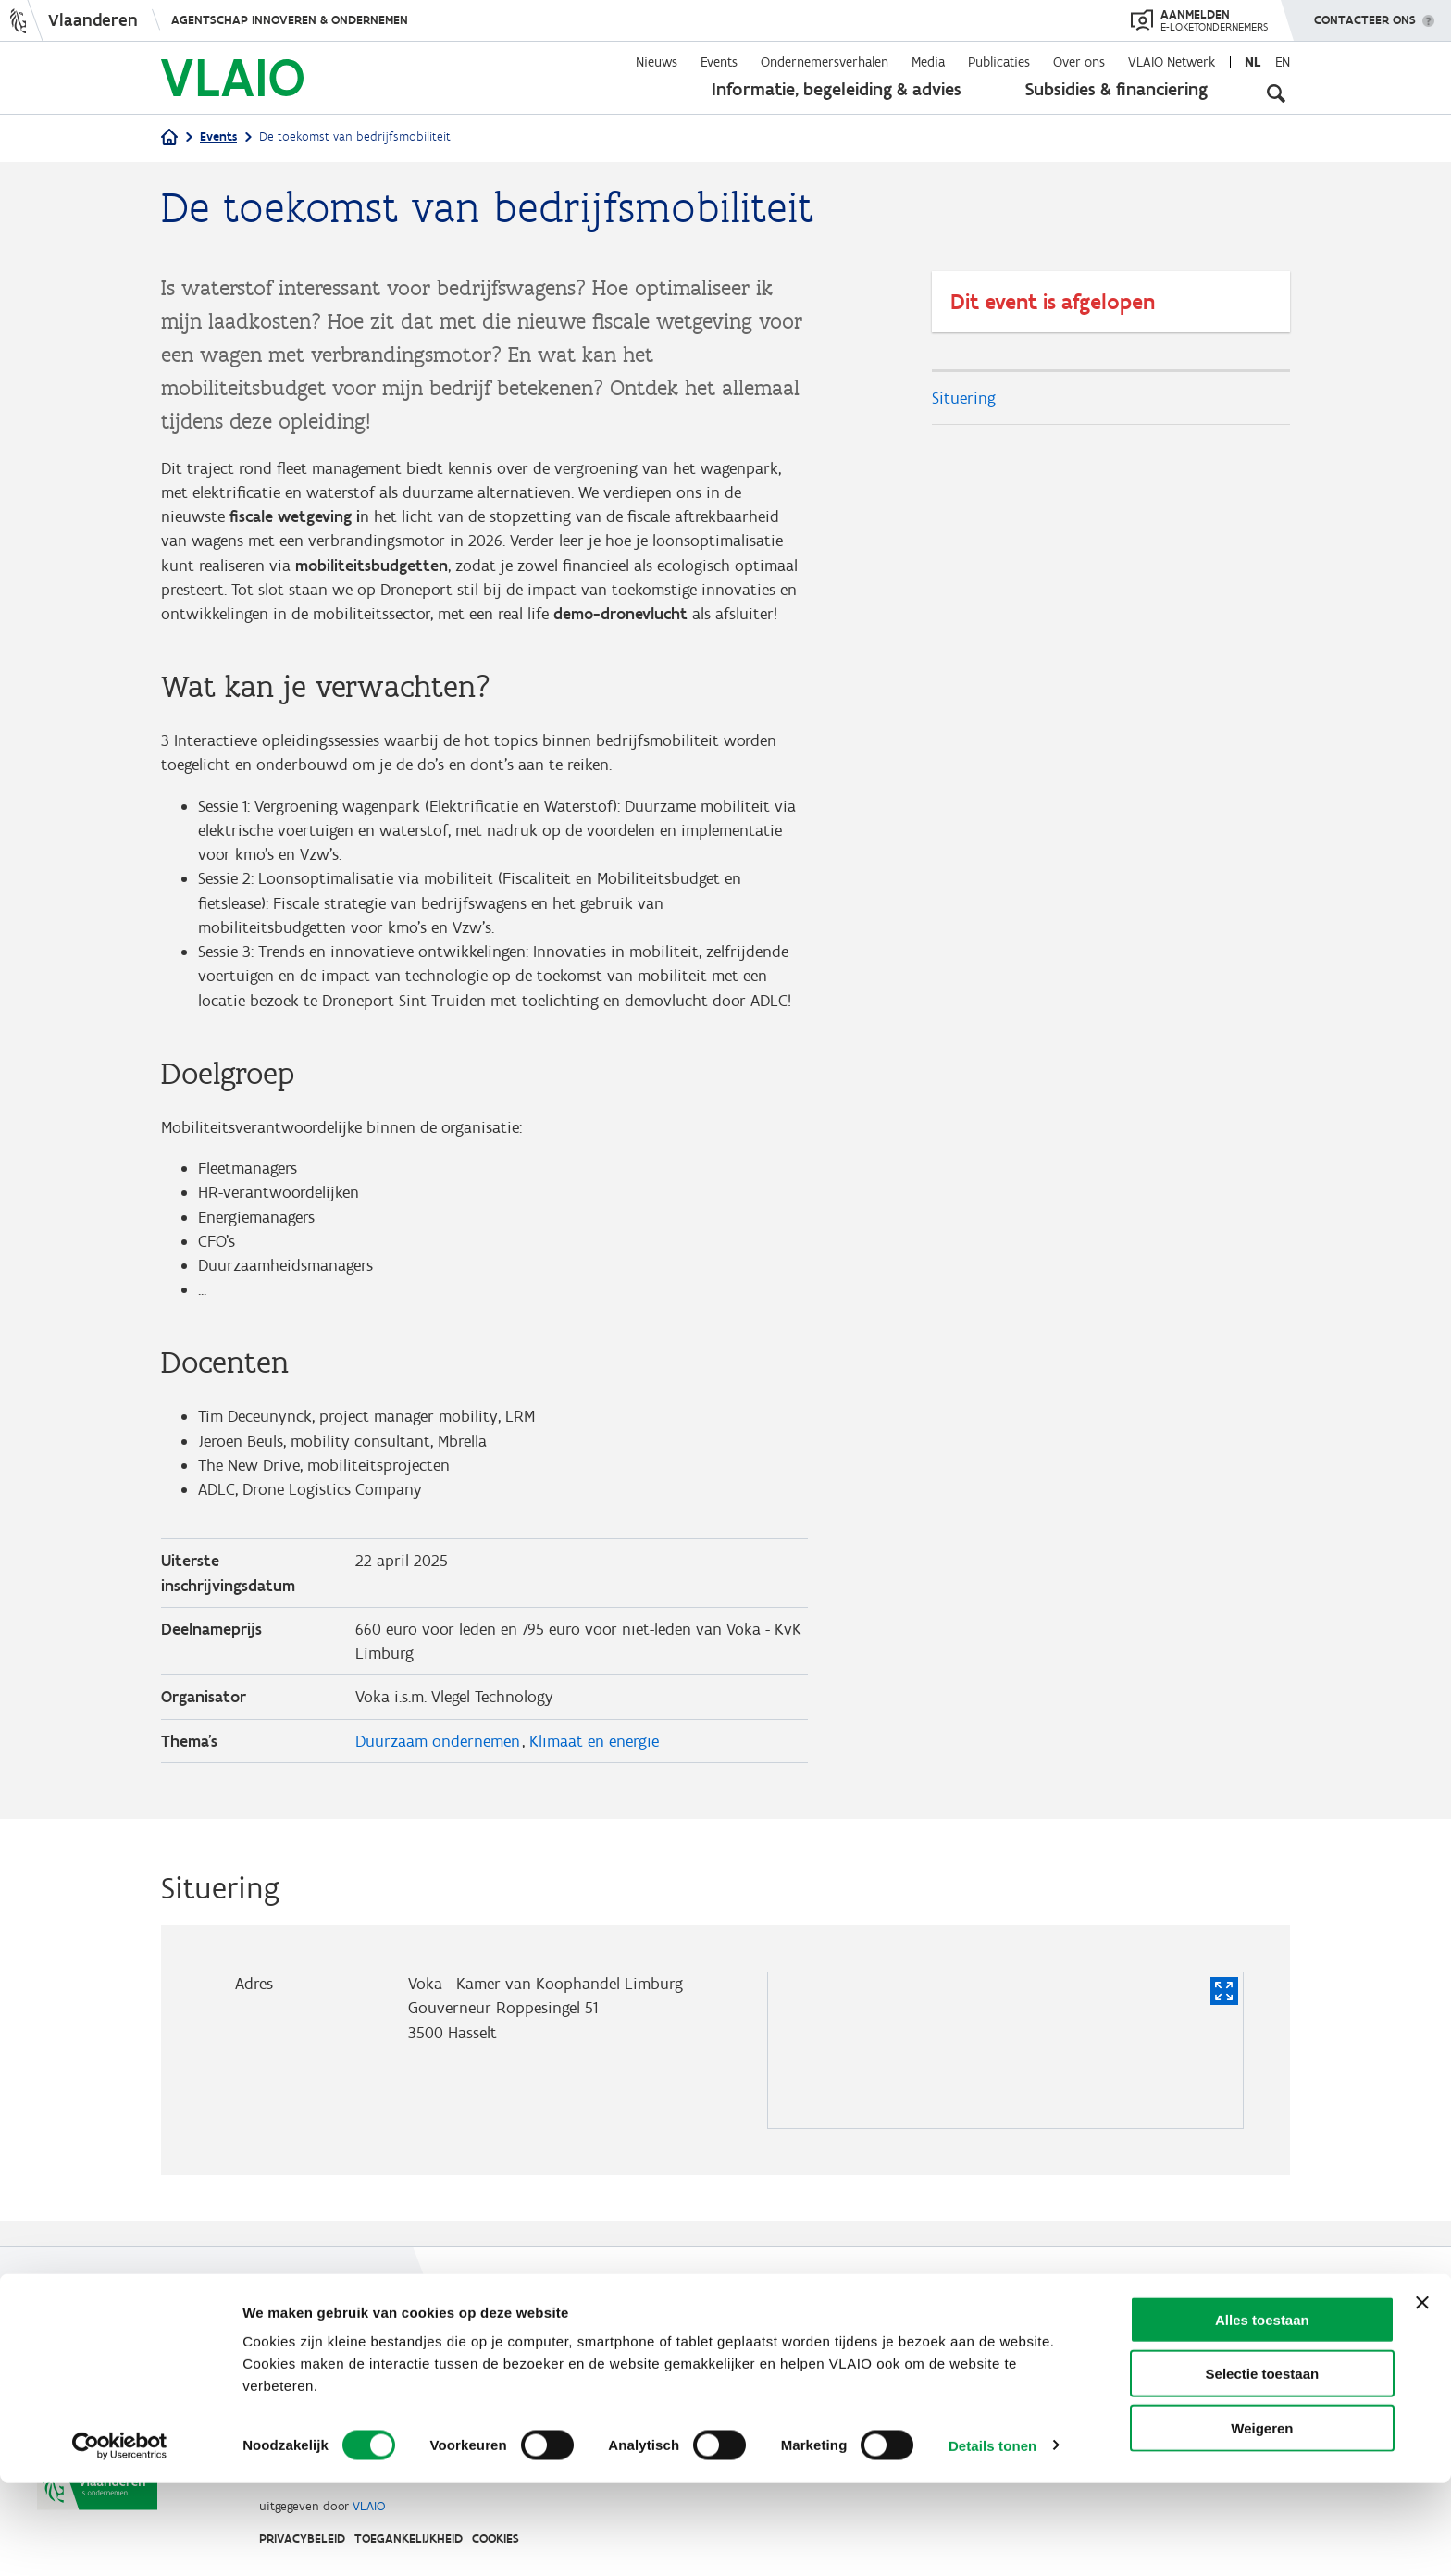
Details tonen (992, 2539)
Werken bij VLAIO (631, 2320)
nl (1252, 62)
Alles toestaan (1262, 2413)
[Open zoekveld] (1276, 92)
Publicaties (999, 62)
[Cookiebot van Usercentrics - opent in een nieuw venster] (120, 2540)
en (1282, 62)
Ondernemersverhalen (824, 62)
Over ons (1079, 62)
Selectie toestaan (1263, 2468)
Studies (738, 2320)
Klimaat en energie (594, 1765)
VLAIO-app (823, 2320)
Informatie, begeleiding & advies (836, 89)
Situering (964, 398)
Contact (1038, 2320)
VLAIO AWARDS (936, 2320)
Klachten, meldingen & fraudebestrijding (933, 2364)
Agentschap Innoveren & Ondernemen (289, 20)
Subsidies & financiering (1116, 89)
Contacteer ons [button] (1365, 14)
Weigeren (1262, 2522)
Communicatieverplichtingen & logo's (682, 2364)
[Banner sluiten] (1422, 2396)
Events (719, 62)
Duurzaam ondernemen (437, 1765)
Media (928, 62)
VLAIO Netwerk (1171, 62)
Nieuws (656, 62)
